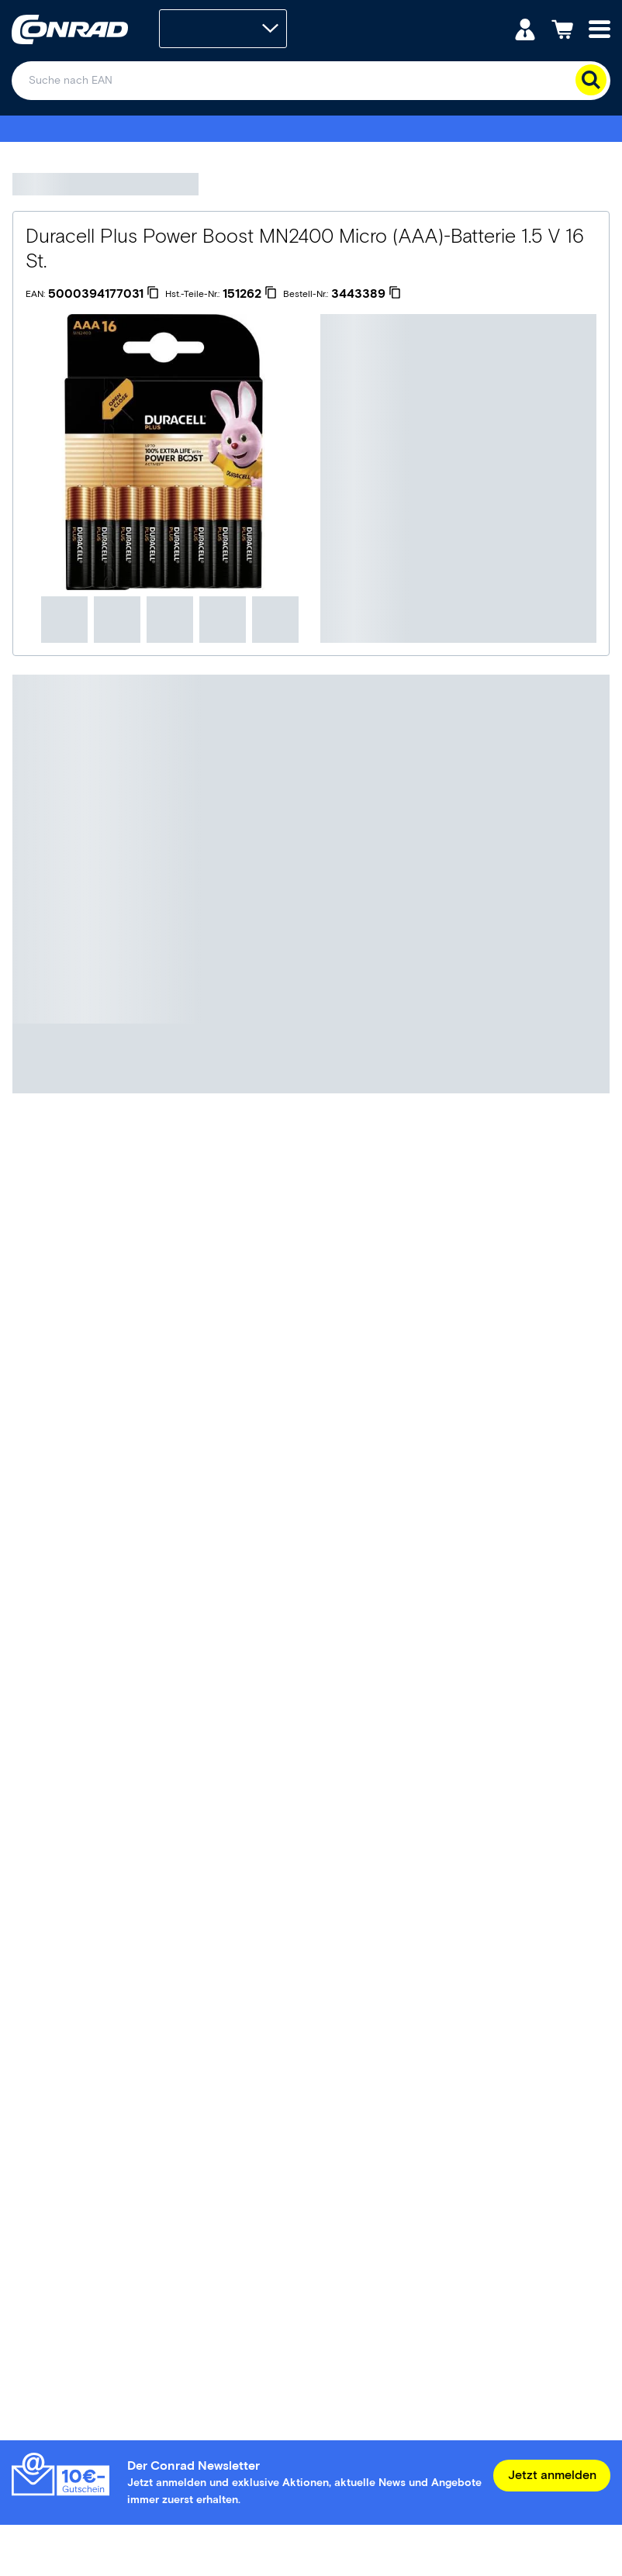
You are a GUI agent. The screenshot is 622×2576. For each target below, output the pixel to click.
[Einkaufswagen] (562, 28)
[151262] (250, 294)
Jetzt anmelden (552, 2474)
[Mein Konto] (525, 28)
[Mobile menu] (599, 28)
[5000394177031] (103, 294)
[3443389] (366, 294)
